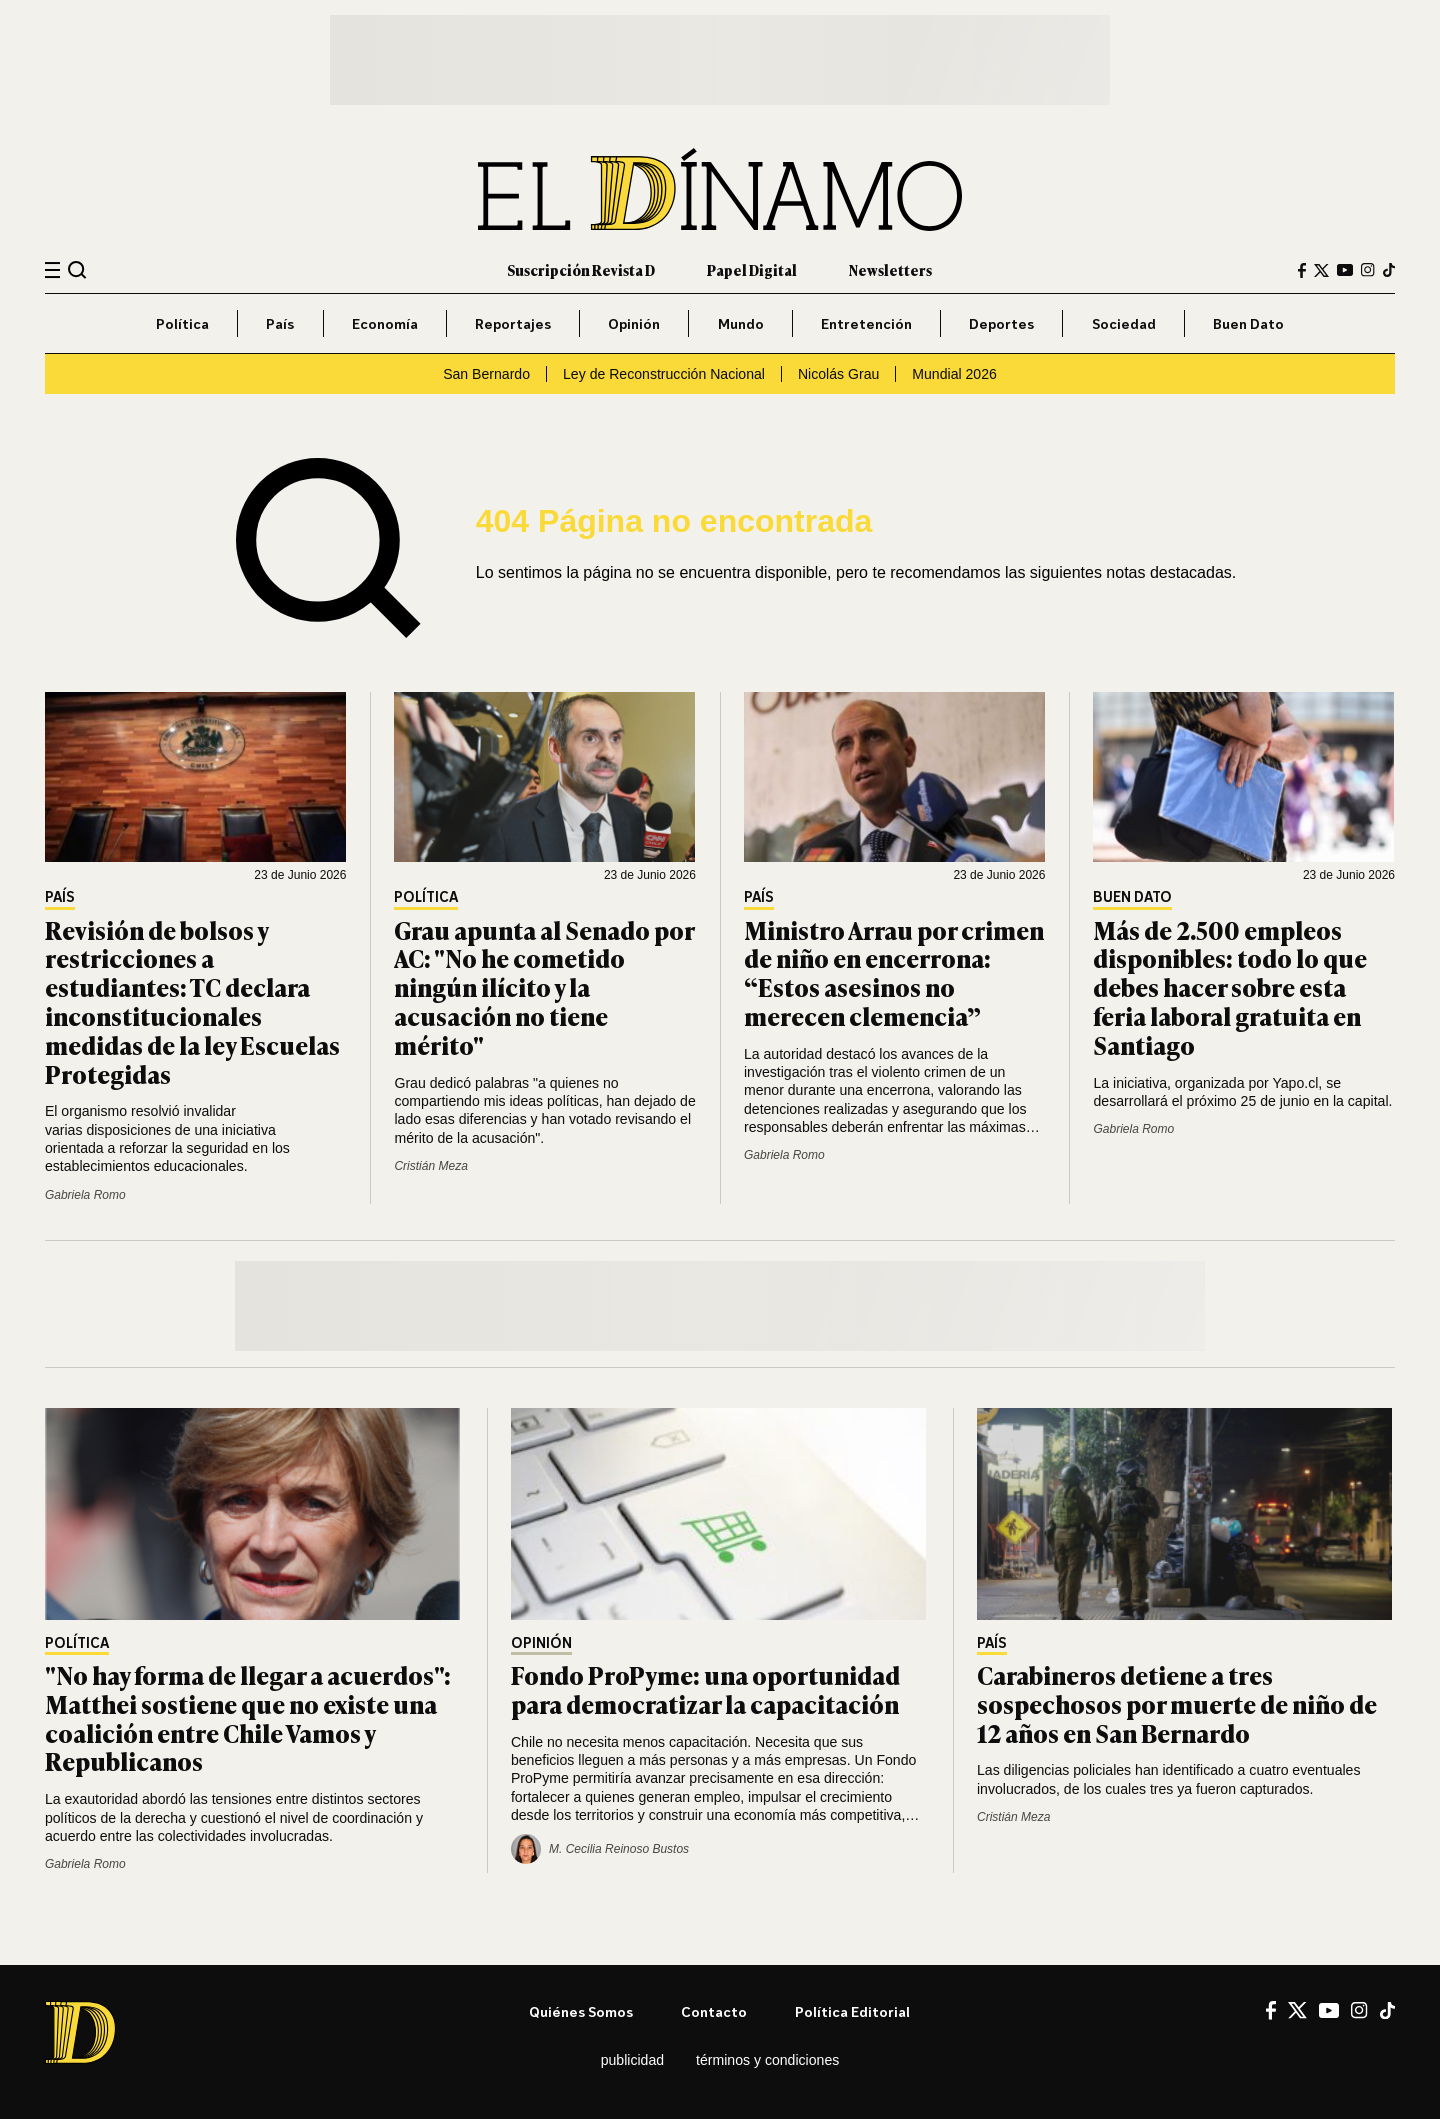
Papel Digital (752, 269)
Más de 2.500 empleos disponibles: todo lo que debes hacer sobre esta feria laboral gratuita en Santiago (1230, 987)
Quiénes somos (581, 2011)
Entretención (866, 323)
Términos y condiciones (767, 2060)
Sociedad (1124, 323)
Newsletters (890, 269)
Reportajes (513, 323)
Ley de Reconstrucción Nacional (664, 374)
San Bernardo (486, 374)
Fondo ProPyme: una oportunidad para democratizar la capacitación (705, 1689)
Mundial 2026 (954, 374)
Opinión (634, 323)
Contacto (714, 2011)
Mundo (741, 323)
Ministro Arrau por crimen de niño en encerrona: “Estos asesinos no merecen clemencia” (894, 972)
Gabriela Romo (85, 1195)
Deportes (1001, 323)
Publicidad (632, 2060)
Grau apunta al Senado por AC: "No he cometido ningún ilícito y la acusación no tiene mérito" (544, 987)
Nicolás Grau (838, 374)
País (280, 323)
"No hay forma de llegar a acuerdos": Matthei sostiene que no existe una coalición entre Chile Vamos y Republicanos (248, 1717)
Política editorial (852, 2011)
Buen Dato (1248, 323)
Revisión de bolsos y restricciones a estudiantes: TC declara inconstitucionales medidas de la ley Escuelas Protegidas (192, 1001)
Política (182, 323)
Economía (385, 323)
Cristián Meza (430, 1166)
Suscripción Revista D (581, 269)
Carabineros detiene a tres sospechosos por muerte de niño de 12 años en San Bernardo (1177, 1703)
